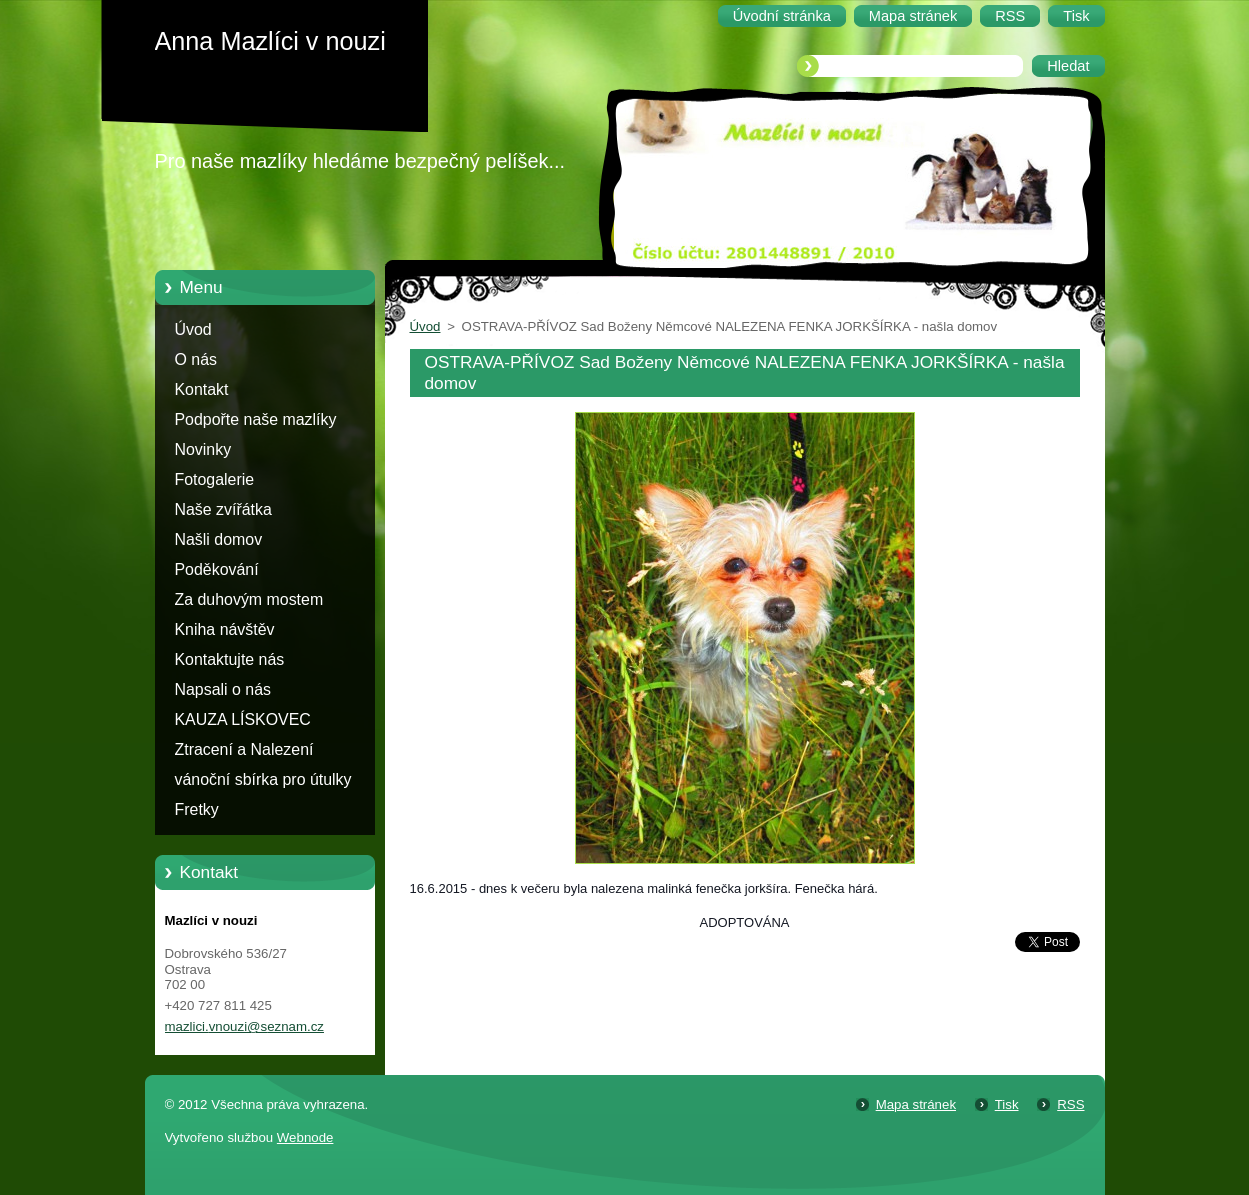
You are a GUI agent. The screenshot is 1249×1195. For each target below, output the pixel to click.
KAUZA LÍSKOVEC (243, 719)
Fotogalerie (215, 479)
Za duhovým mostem (249, 599)
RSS (1070, 1104)
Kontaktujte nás (230, 659)
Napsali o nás (223, 689)
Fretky (197, 809)
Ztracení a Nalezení (244, 749)
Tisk (1007, 1104)
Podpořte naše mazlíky (256, 419)
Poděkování (217, 569)
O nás (196, 359)
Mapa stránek (916, 1104)
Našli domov (219, 539)
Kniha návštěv (225, 629)
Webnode (305, 1137)
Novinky (203, 449)
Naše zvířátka (223, 509)
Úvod (193, 329)
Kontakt (202, 389)
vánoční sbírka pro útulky (263, 779)
